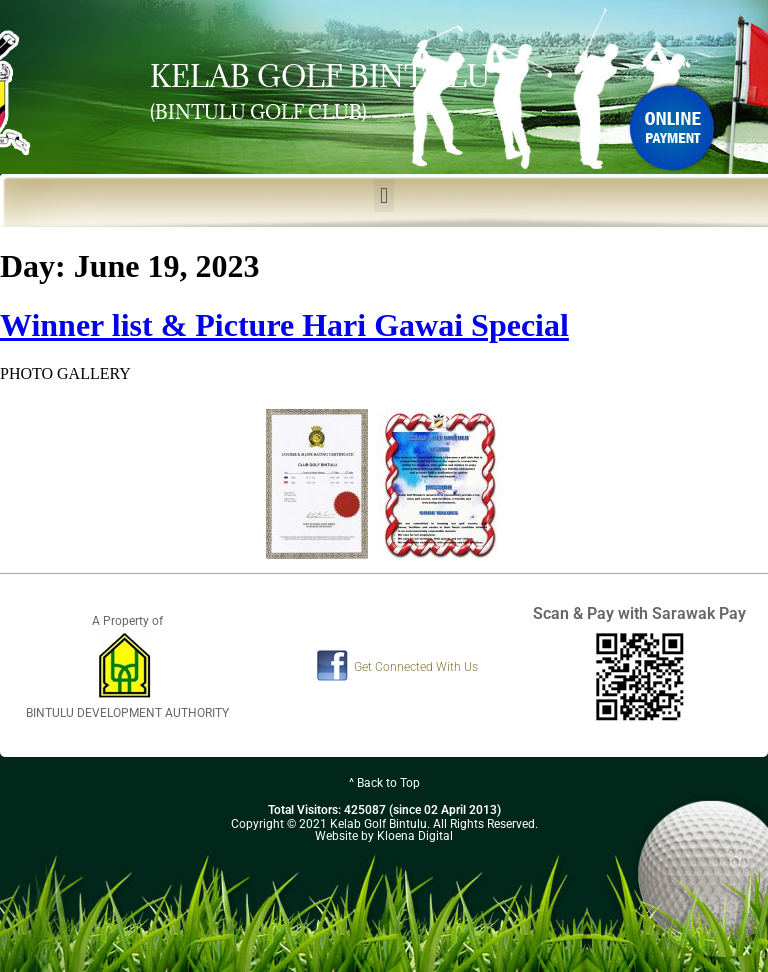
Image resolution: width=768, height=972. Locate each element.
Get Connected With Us (416, 667)
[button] (383, 195)
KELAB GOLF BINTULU (320, 76)
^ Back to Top (384, 783)
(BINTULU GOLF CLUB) (258, 112)
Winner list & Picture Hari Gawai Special (284, 325)
